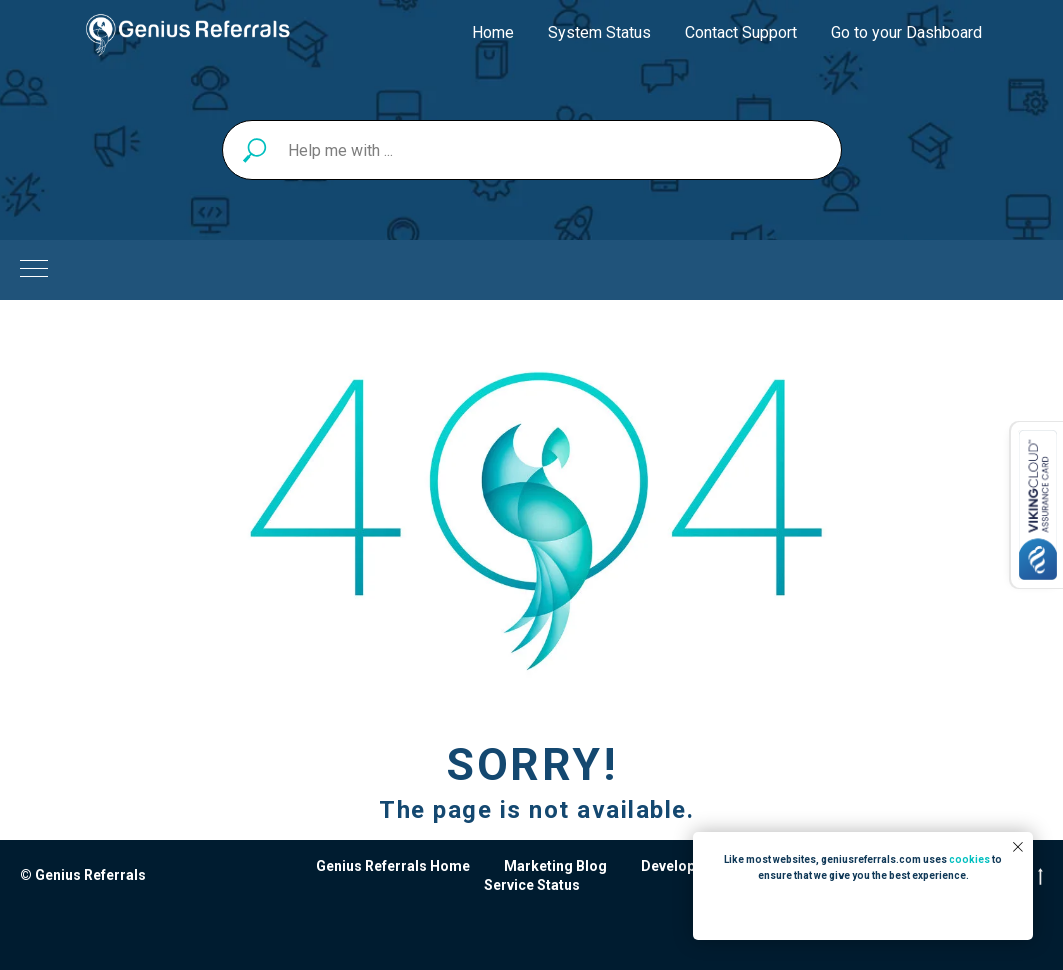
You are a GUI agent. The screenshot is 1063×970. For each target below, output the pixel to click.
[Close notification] (1018, 847)
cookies (969, 859)
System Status (599, 32)
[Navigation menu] (34, 270)
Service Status (532, 885)
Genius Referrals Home (393, 866)
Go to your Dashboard (906, 32)
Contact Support (741, 32)
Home (493, 32)
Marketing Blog (555, 866)
